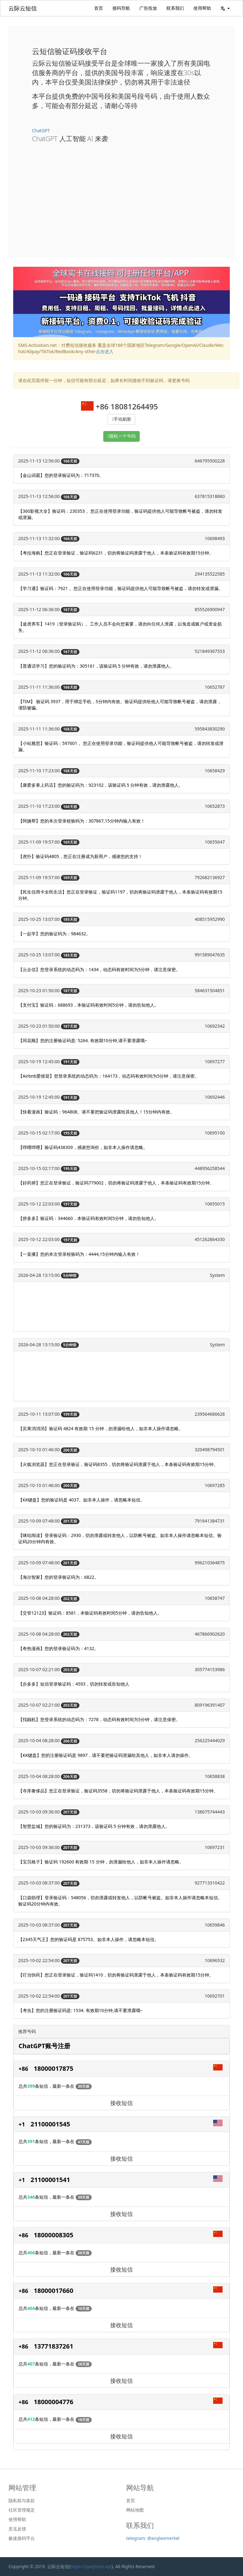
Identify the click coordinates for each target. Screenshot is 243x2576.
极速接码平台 (21, 2538)
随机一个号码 (122, 436)
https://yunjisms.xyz (90, 2566)
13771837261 (53, 2346)
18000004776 (53, 2402)
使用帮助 (202, 8)
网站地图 (135, 2510)
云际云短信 (22, 8)
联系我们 (175, 8)
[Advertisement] (121, 195)
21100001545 (50, 2124)
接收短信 (121, 2103)
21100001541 (50, 2179)
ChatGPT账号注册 (44, 2046)
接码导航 (121, 8)
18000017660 (53, 2290)
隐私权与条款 (21, 2500)
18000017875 (53, 2068)
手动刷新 (122, 419)
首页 (98, 8)
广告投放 (148, 8)
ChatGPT (41, 131)
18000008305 (53, 2235)
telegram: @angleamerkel (153, 2538)
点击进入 (104, 351)
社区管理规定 (21, 2510)
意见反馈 (17, 2529)
